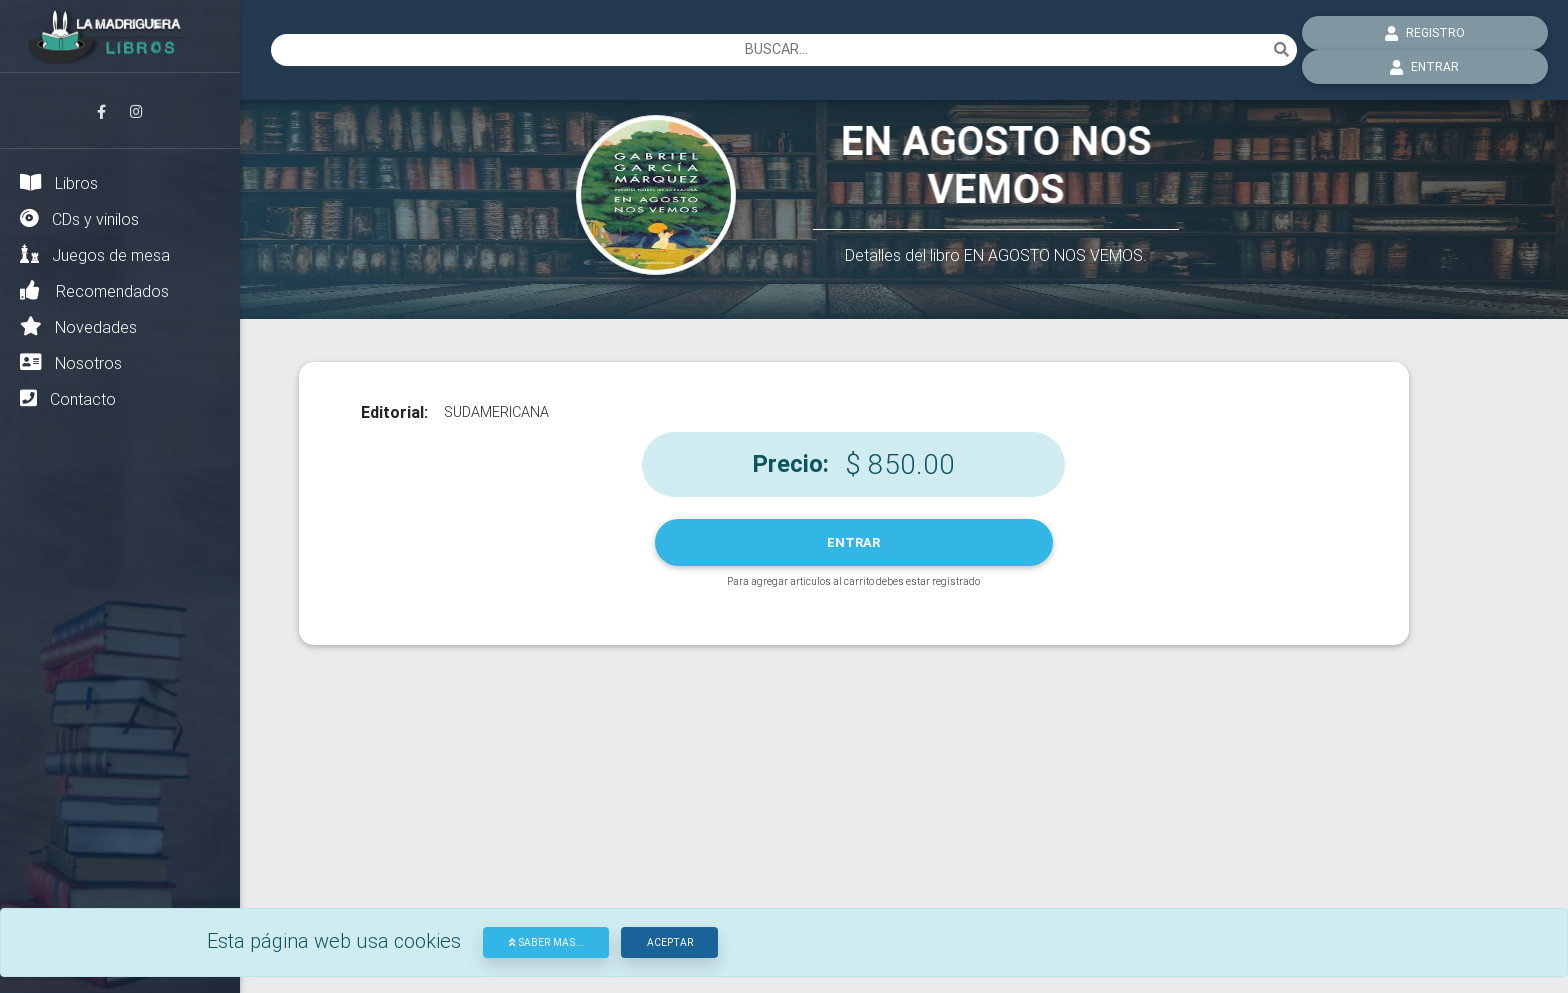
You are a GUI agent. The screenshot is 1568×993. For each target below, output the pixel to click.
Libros (59, 182)
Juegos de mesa (95, 254)
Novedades (78, 326)
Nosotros (71, 362)
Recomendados (94, 290)
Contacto (68, 398)
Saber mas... (546, 942)
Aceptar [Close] (670, 942)
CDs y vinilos (79, 218)
